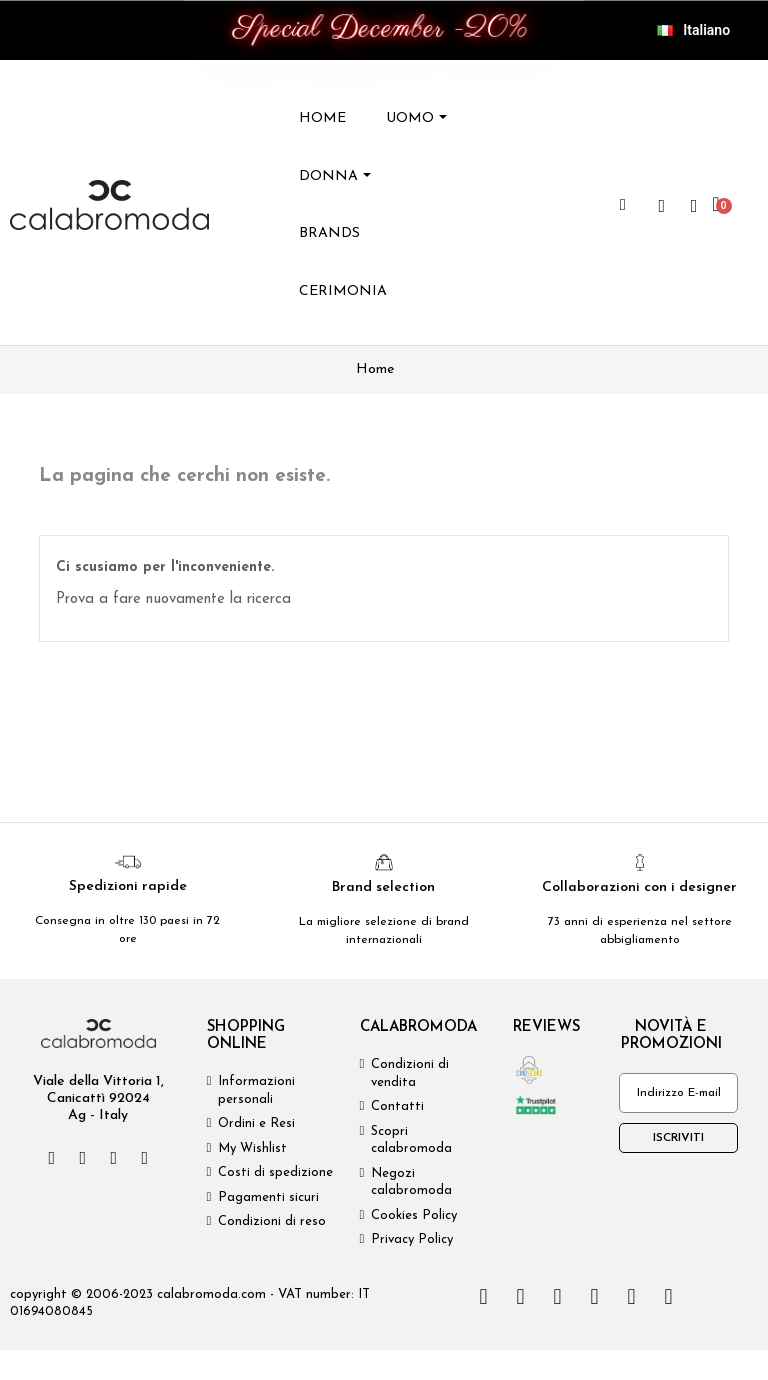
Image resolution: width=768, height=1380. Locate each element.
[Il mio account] (694, 206)
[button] (623, 205)
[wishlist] (662, 206)
